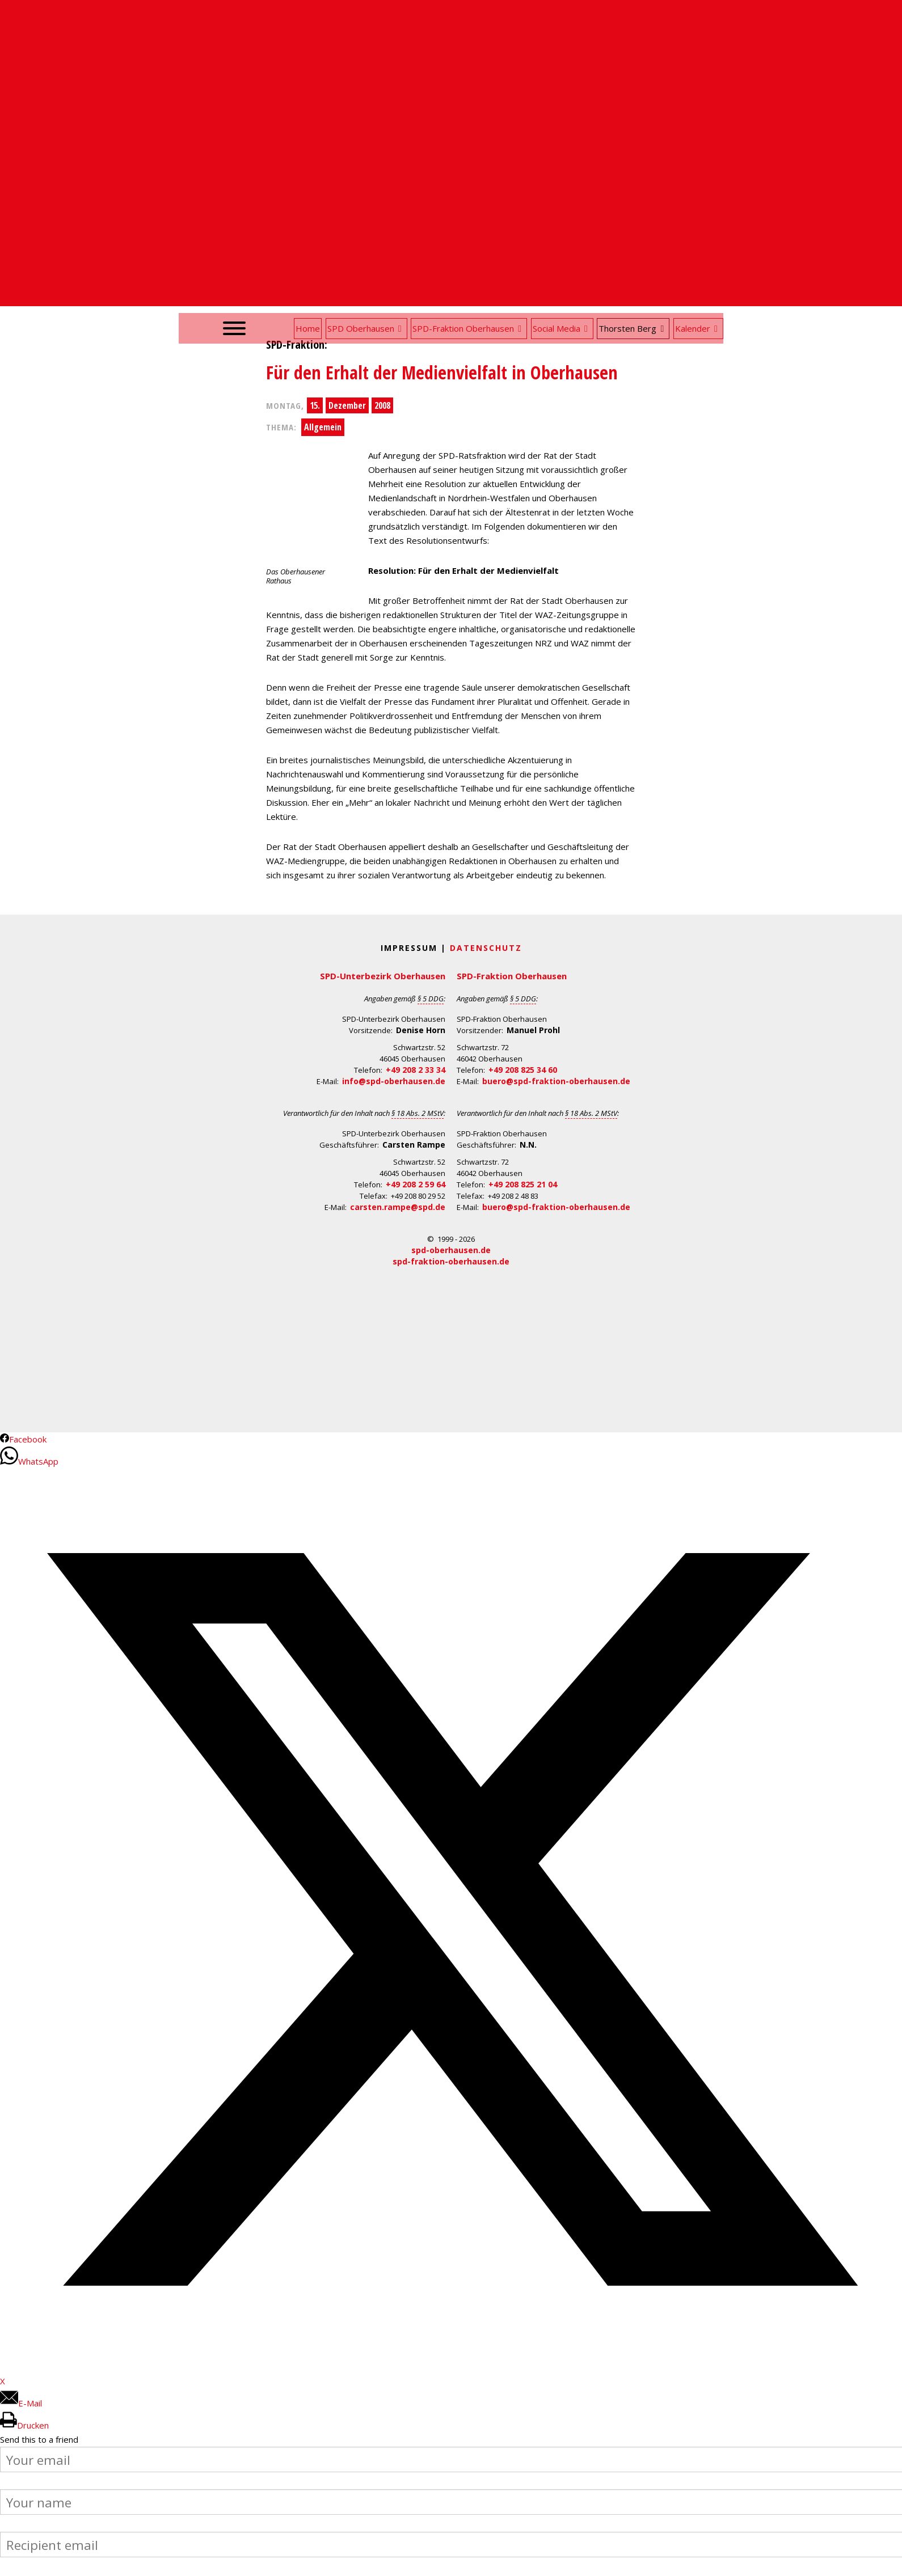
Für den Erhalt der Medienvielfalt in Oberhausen (442, 372)
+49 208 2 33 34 (415, 1069)
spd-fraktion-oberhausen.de (451, 1261)
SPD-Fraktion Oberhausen (512, 976)
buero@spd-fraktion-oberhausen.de (556, 1081)
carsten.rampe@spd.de (397, 1207)
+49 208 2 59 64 (415, 1184)
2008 (382, 405)
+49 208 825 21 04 (522, 1184)
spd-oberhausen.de (451, 1250)
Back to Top (886, 2560)
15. (315, 405)
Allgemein (323, 427)
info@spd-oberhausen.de (393, 1081)
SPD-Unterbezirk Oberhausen (382, 976)
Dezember (347, 405)
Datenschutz (486, 947)
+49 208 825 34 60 (522, 1069)
